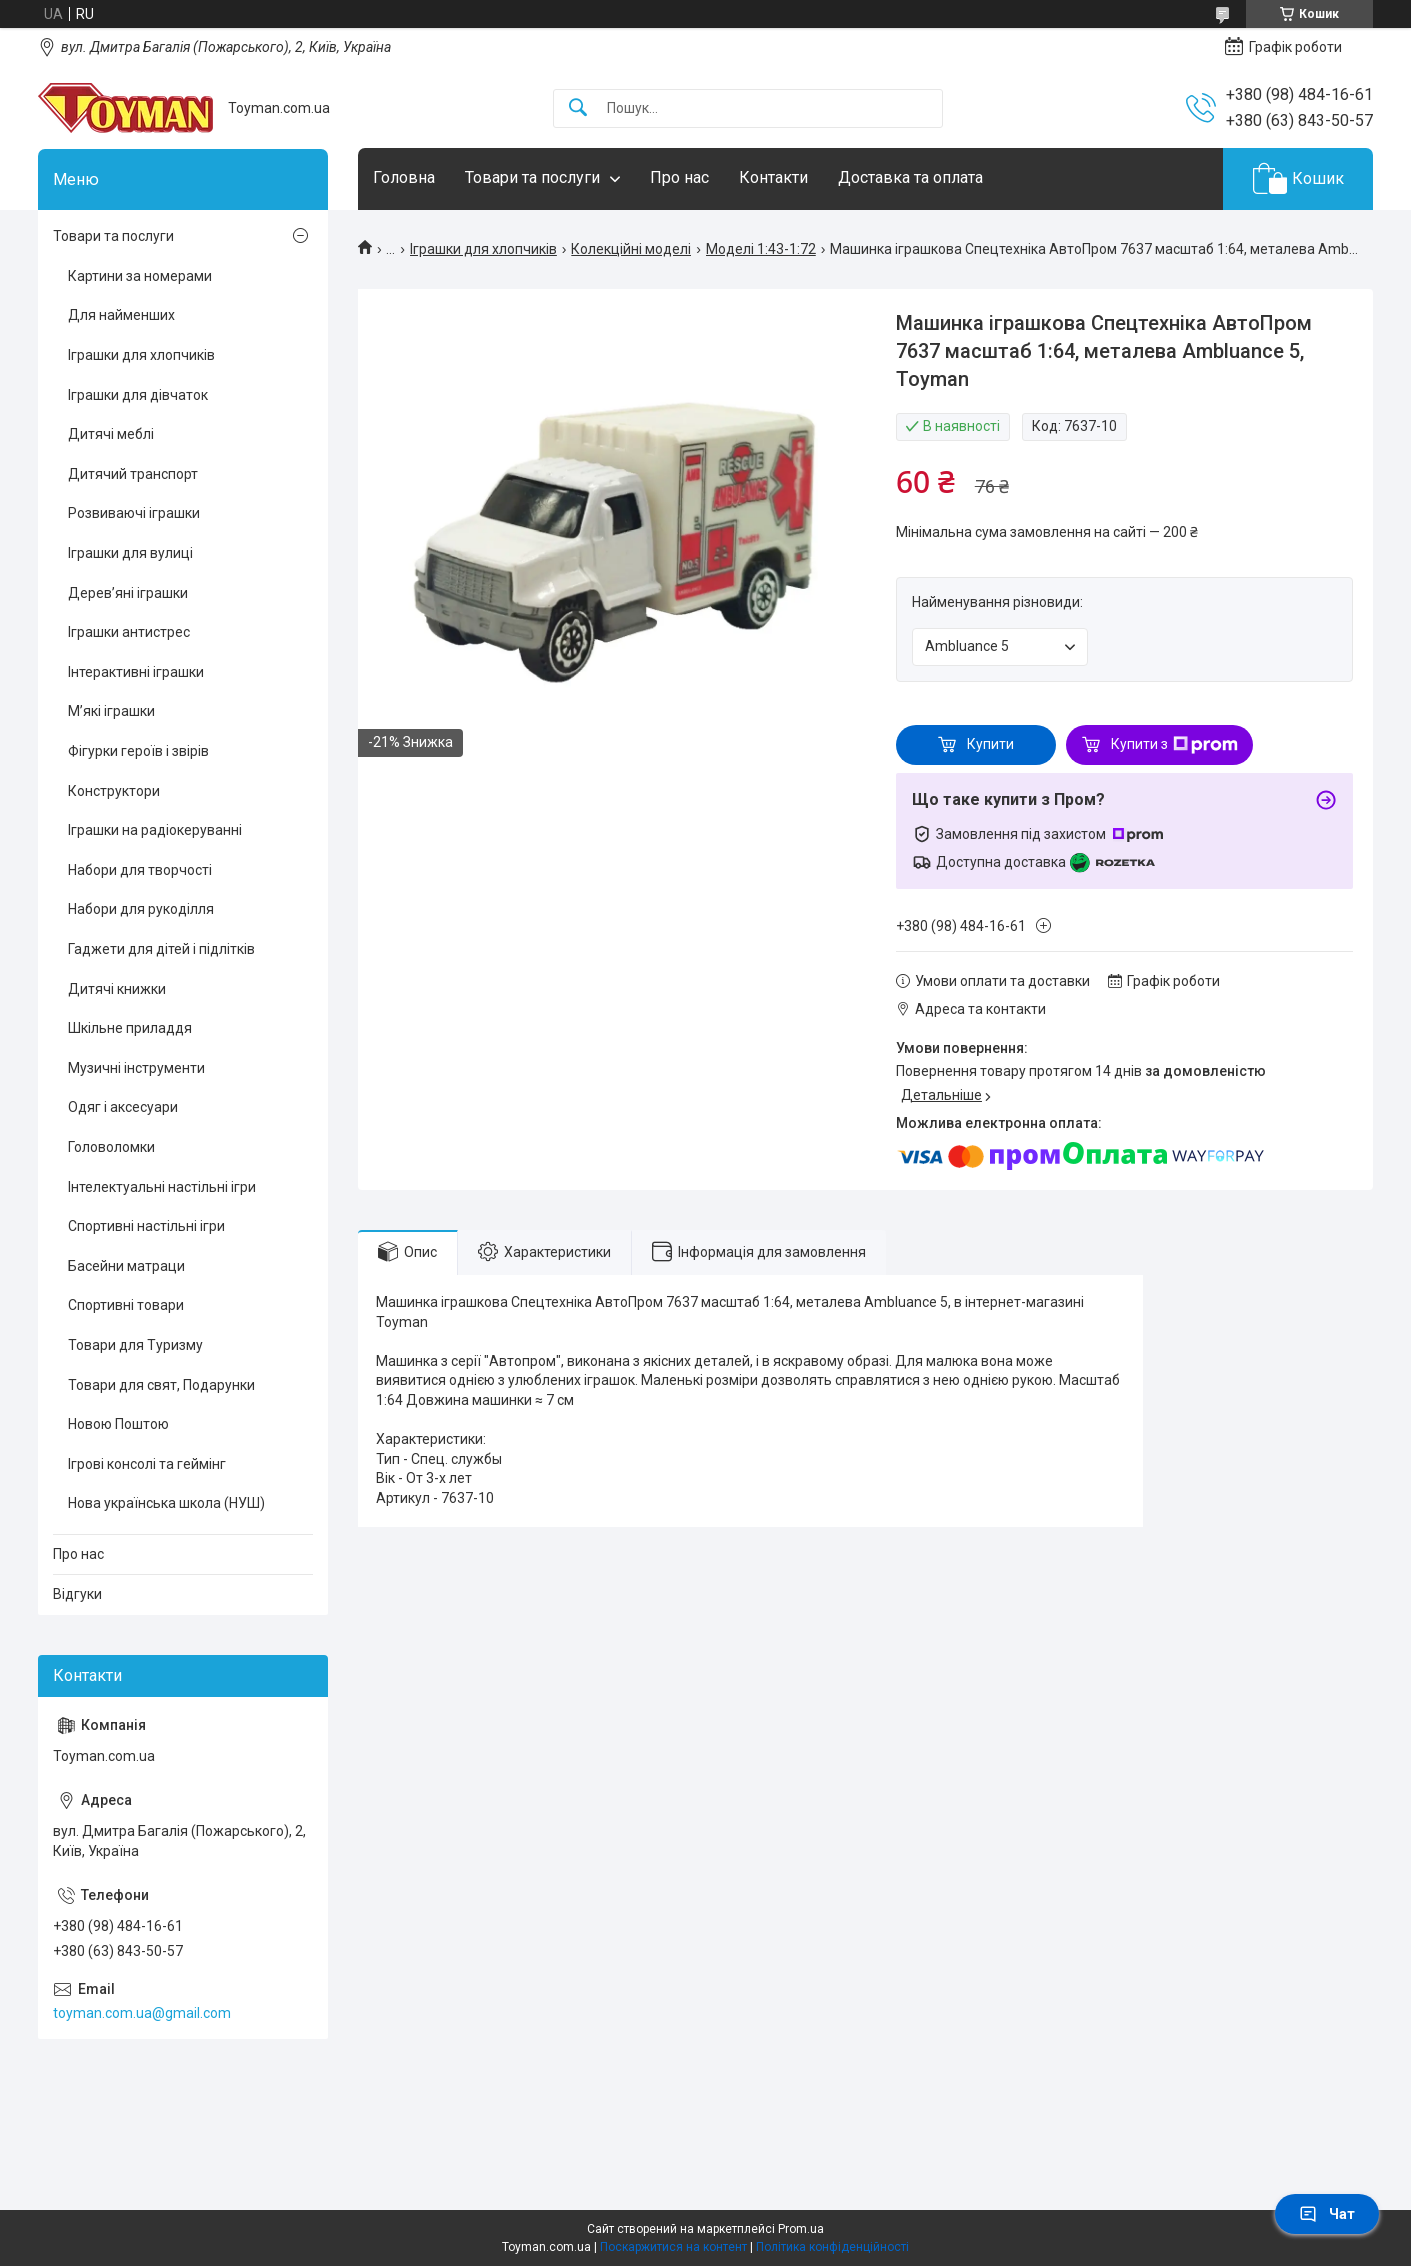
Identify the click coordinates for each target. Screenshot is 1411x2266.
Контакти (773, 177)
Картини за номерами (140, 276)
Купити (990, 744)
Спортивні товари (126, 1305)
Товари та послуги (532, 177)
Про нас (679, 177)
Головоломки (111, 1147)
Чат (1327, 2214)
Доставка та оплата (910, 177)
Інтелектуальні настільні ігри (162, 1187)
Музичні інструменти (136, 1068)
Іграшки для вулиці (130, 553)
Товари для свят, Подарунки (161, 1385)
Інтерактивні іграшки (136, 672)
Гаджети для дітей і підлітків (161, 949)
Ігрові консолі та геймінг (147, 1464)
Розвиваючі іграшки (134, 513)
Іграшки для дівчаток (138, 395)
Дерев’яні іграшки (128, 593)
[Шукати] (578, 108)
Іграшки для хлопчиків (483, 249)
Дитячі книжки (117, 989)
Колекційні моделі (631, 249)
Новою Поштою (118, 1424)
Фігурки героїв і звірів (138, 751)
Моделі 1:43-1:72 (761, 249)
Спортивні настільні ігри (146, 1226)
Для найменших (121, 315)
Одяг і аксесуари (123, 1107)
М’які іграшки (111, 711)
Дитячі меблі (111, 434)
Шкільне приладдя (130, 1028)
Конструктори (114, 791)
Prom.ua (801, 2229)
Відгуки (77, 1594)
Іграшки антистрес (129, 632)
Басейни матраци (126, 1266)
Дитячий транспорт (133, 474)
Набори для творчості (140, 870)
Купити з (1174, 745)
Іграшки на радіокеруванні (155, 830)
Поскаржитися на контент (673, 2247)
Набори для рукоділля (141, 909)
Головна (404, 177)
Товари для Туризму (135, 1345)
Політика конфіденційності (832, 2247)
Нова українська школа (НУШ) (166, 1503)
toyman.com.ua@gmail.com (142, 2013)
